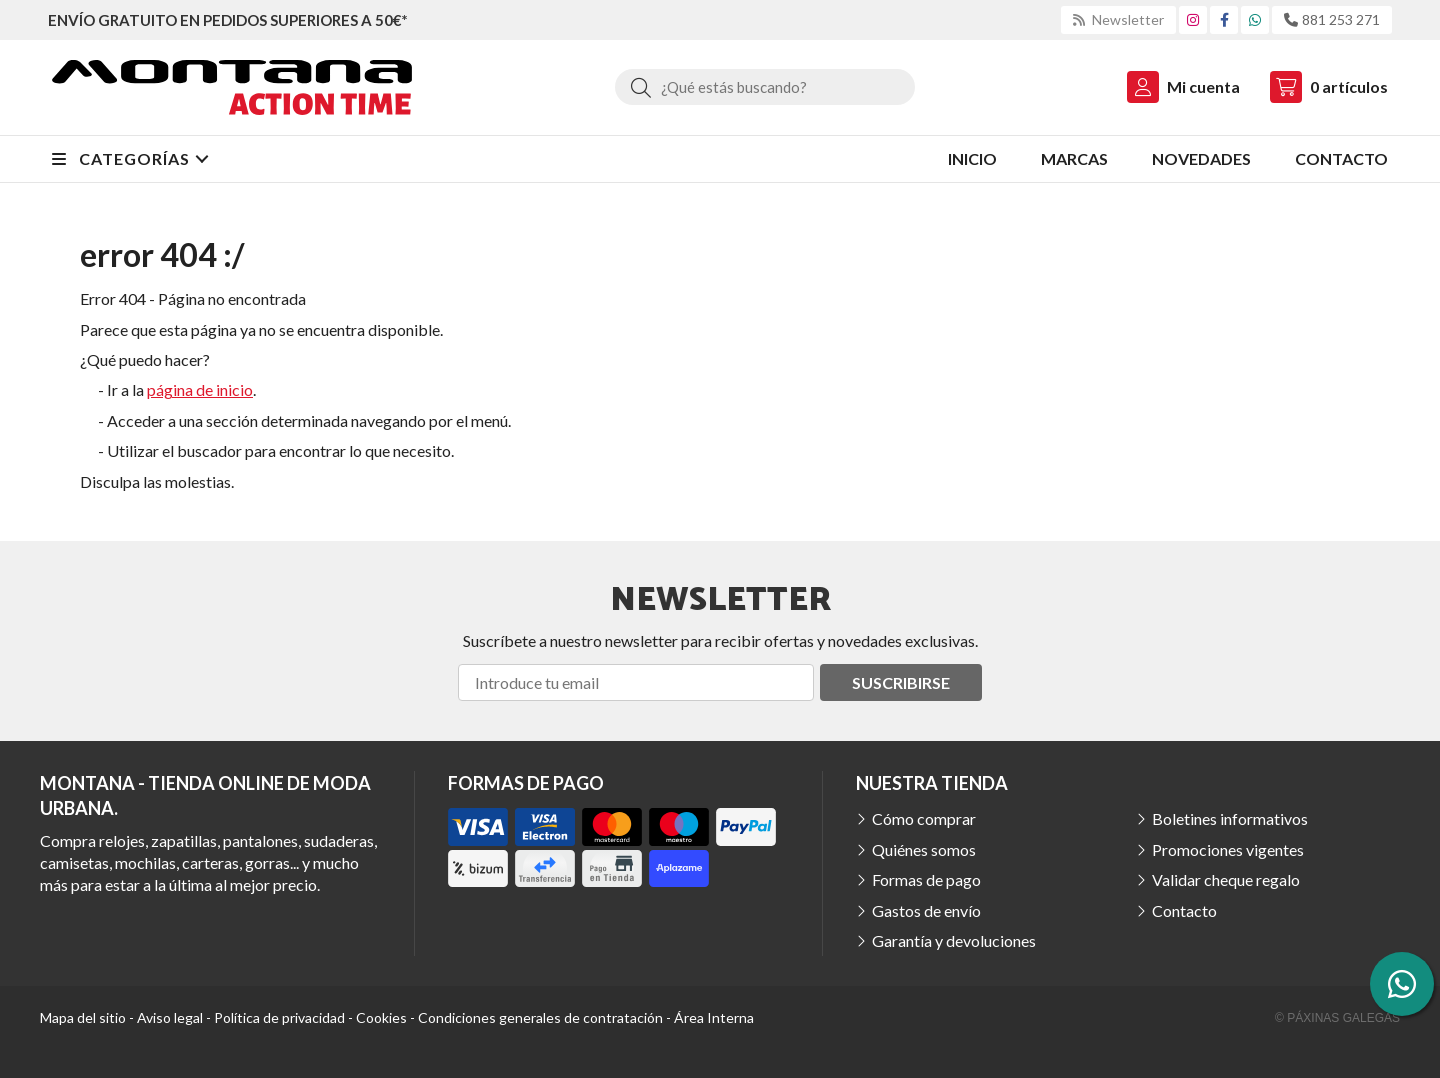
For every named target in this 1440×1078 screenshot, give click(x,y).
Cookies (381, 1017)
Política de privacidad (279, 1017)
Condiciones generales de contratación (540, 1017)
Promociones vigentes (1228, 849)
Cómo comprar (924, 818)
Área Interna (714, 1017)
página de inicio (200, 389)
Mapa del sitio (83, 1017)
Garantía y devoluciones (954, 940)
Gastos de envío (926, 910)
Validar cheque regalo (1226, 879)
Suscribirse (901, 682)
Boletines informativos (1230, 818)
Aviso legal (170, 1017)
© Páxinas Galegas (1337, 1018)
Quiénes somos (924, 849)
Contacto (1184, 910)
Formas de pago (926, 879)
